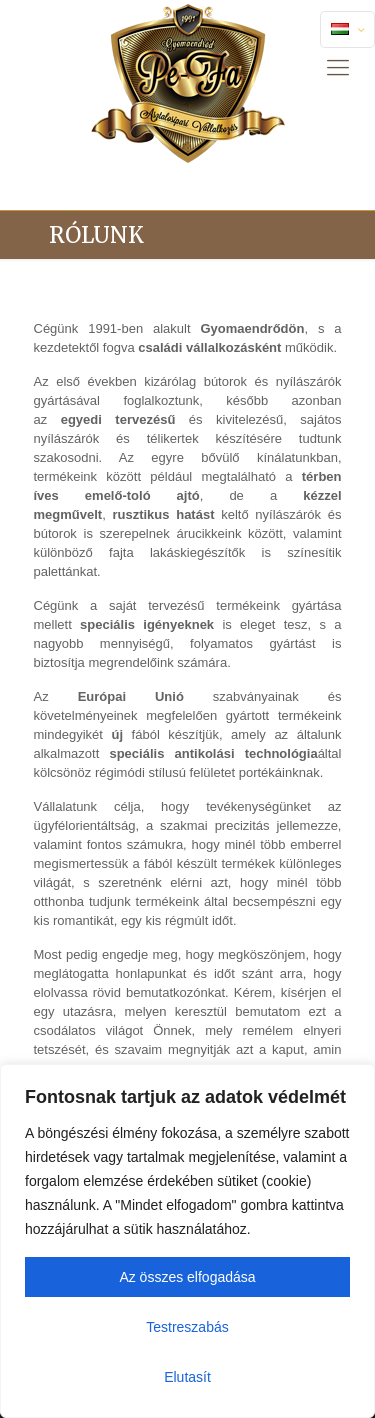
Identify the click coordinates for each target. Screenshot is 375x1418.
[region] (187, 1241)
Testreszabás (187, 1327)
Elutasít (187, 1377)
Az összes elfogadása (187, 1277)
